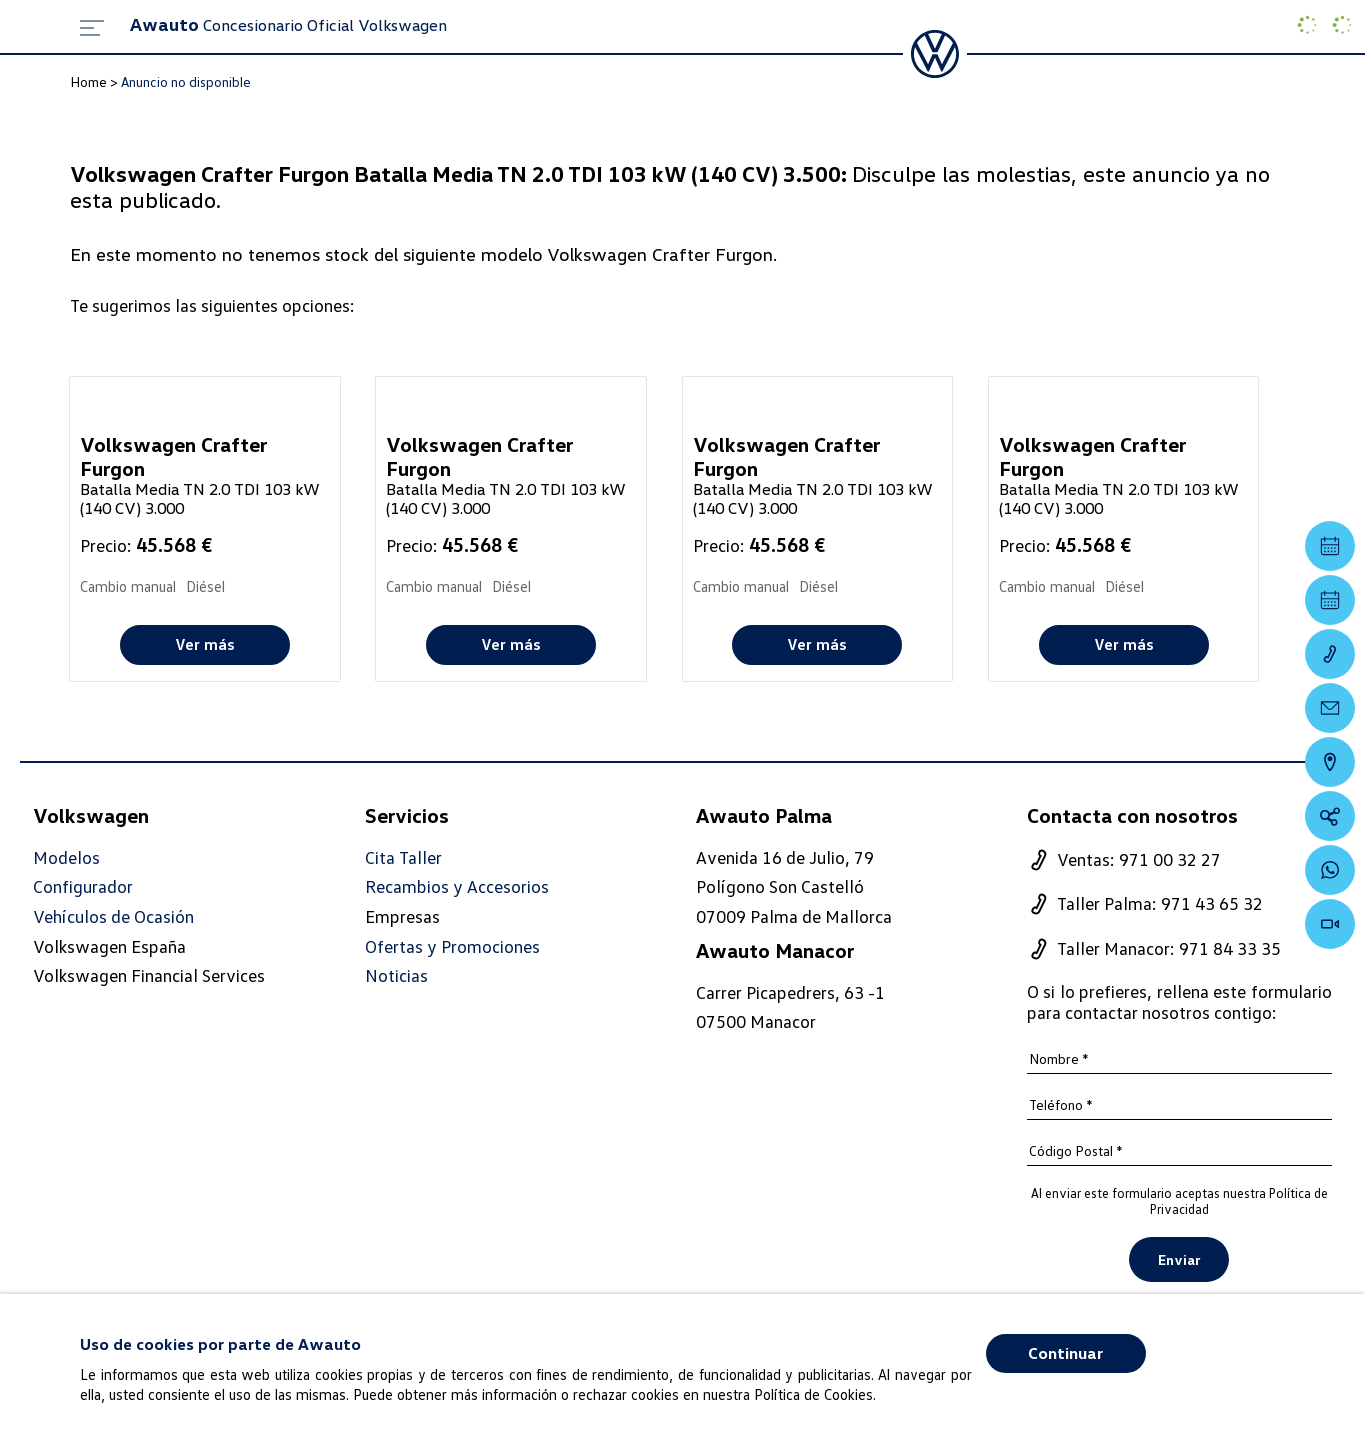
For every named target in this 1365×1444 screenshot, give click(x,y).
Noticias (396, 975)
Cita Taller (403, 857)
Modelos (66, 857)
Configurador (83, 886)
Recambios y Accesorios (457, 886)
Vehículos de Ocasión (113, 916)
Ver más (205, 644)
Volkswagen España (109, 946)
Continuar (1065, 1353)
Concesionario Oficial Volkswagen (288, 25)
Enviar (1179, 1259)
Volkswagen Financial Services (149, 975)
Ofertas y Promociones (452, 946)
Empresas (402, 916)
